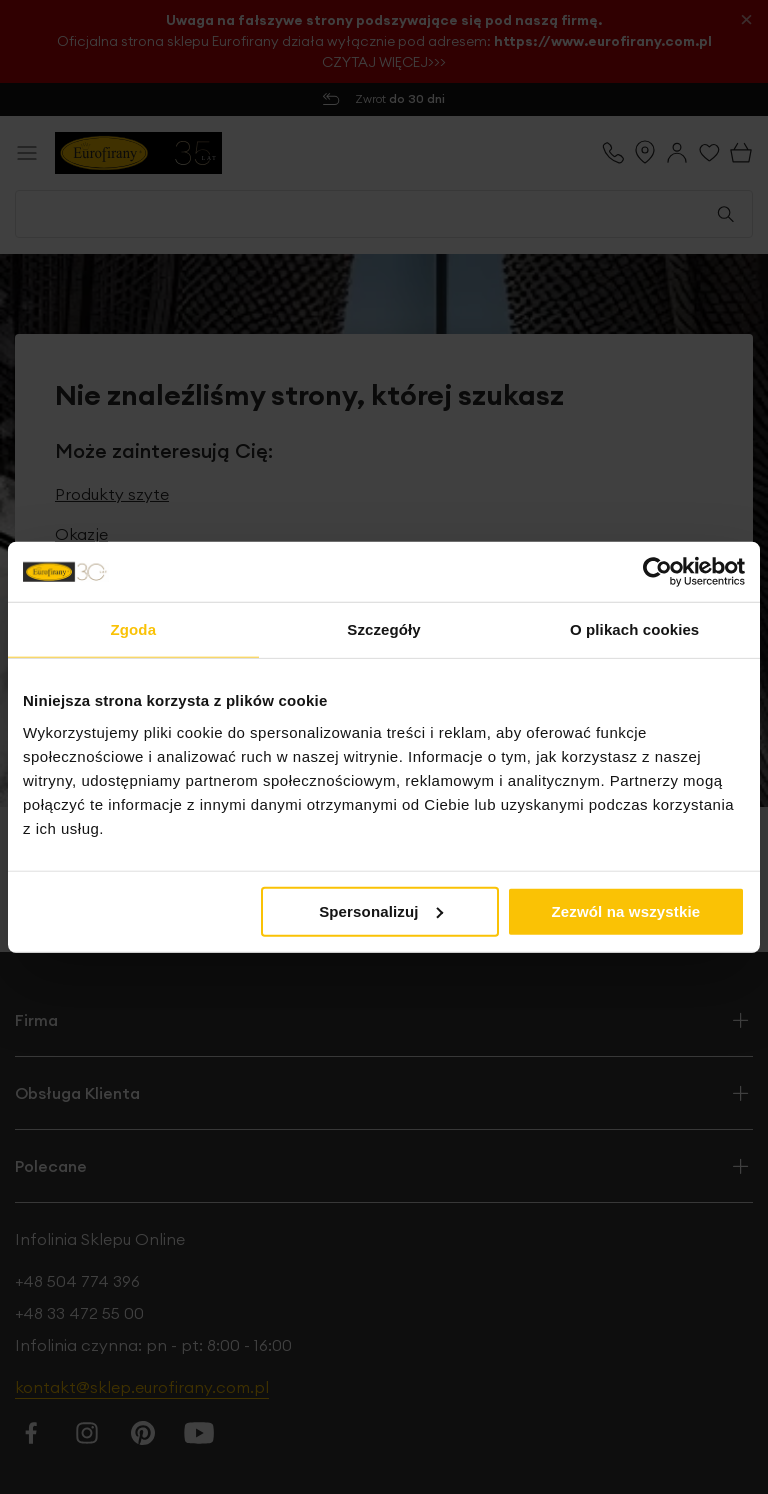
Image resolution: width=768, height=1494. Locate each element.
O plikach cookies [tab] (634, 629)
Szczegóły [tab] (383, 629)
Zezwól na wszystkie (626, 910)
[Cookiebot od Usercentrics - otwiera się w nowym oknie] (657, 572)
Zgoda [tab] (134, 629)
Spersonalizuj (381, 910)
